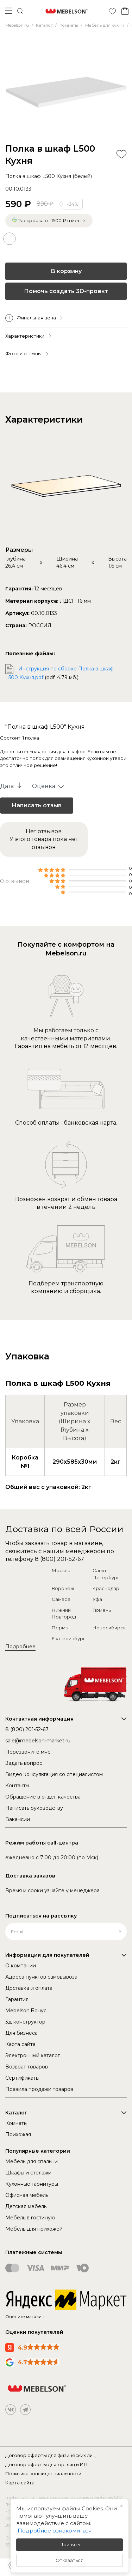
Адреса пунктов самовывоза (41, 1977)
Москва (61, 1570)
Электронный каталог (32, 2055)
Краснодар (106, 1588)
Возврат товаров (26, 2067)
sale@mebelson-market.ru (37, 1740)
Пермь (60, 1627)
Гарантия (17, 1999)
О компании (20, 1965)
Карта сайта (20, 2044)
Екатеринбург (68, 1638)
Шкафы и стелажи (28, 2173)
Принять (69, 2544)
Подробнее (20, 1646)
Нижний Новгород (64, 1613)
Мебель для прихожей (34, 2229)
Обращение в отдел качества (43, 1797)
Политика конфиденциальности (43, 2473)
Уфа (97, 1599)
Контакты (17, 1785)
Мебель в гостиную (30, 2217)
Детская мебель (25, 2206)
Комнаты (16, 2123)
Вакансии (17, 1819)
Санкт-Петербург (106, 1574)
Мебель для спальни (31, 2161)
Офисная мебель (26, 2195)
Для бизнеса (21, 2033)
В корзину (66, 271)
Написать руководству (34, 1808)
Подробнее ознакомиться (55, 2530)
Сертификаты (22, 2078)
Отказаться (69, 2560)
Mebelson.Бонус (25, 2010)
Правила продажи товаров (39, 2089)
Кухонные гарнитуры (31, 2184)
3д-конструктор (25, 2022)
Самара (61, 1599)
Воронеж (63, 1588)
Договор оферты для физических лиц (50, 2455)
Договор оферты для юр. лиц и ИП (46, 2464)
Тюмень (102, 1610)
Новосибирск (109, 1627)
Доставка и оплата (28, 1988)
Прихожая (18, 2134)
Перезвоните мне (28, 1752)
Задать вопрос (23, 1763)
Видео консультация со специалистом (54, 1774)
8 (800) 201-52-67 (59, 1559)
